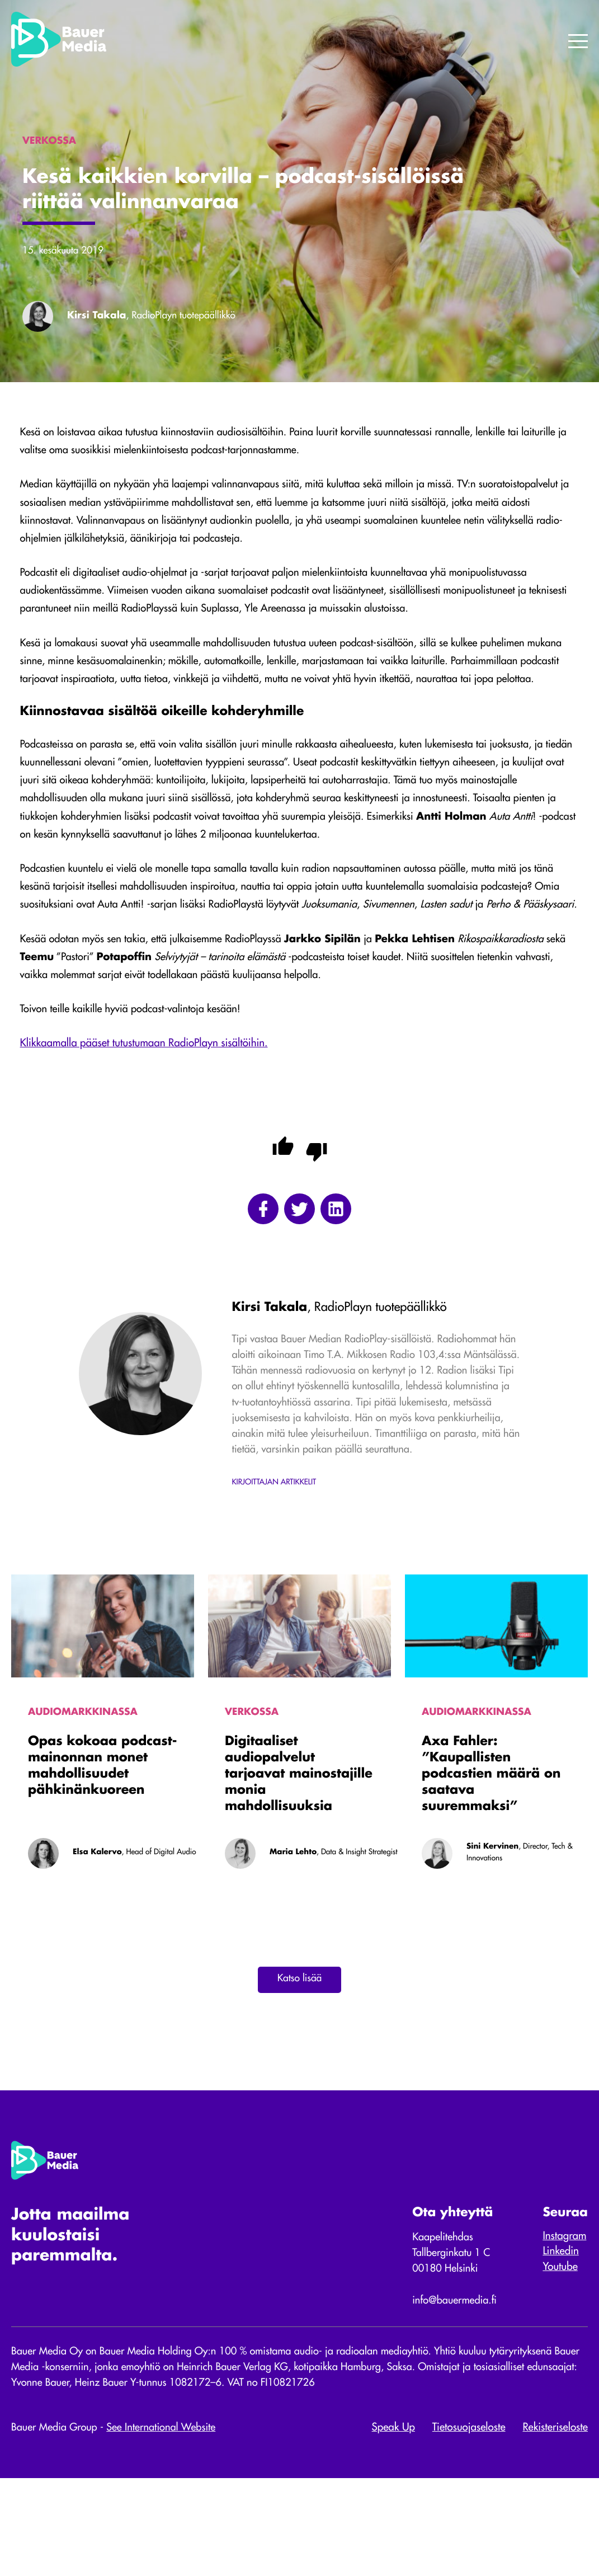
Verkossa (252, 1793)
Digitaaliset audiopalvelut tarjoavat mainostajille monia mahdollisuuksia (298, 1858)
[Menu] (578, 42)
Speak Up (393, 2526)
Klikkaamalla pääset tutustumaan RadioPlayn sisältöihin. (146, 1104)
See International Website (166, 2526)
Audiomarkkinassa (83, 1793)
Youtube (558, 2361)
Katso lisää (299, 2066)
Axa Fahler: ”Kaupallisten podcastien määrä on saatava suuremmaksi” (491, 1858)
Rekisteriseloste (555, 2526)
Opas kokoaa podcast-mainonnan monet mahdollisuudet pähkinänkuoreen (102, 1850)
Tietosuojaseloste (469, 2526)
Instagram (563, 2330)
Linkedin (559, 2345)
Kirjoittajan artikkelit (274, 1564)
